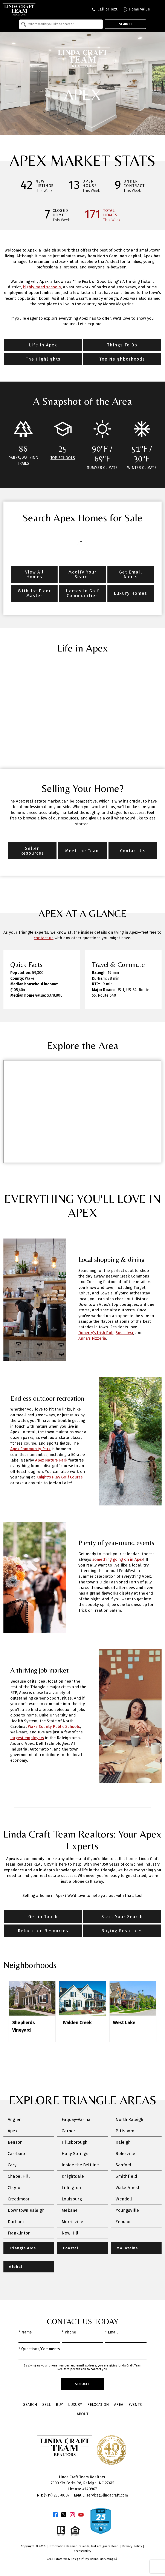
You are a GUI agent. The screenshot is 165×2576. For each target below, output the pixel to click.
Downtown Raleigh (26, 2210)
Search (125, 24)
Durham (16, 2221)
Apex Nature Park (51, 1460)
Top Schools (62, 458)
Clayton (15, 2187)
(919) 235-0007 (54, 2495)
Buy (59, 2405)
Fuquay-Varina (76, 2119)
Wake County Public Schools (54, 1726)
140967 (91, 2489)
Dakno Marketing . (104, 2559)
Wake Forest (127, 2187)
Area (118, 2405)
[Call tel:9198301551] (105, 9)
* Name (25, 2332)
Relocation (98, 2405)
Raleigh (123, 2142)
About (83, 2414)
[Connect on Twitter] (63, 2515)
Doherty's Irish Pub (95, 1332)
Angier (14, 2119)
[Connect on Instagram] (72, 2515)
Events (135, 2405)
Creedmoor (19, 2199)
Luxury (75, 2405)
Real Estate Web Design (65, 2559)
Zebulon (124, 2221)
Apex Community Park (30, 1449)
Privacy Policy (132, 2546)
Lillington (71, 2187)
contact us (43, 938)
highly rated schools (42, 287)
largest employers (27, 1738)
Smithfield (126, 2176)
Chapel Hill (19, 2176)
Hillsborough (74, 2142)
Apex (12, 2130)
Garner (68, 2130)
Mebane (70, 2210)
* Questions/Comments (39, 2349)
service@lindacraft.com (101, 2495)
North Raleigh (129, 2119)
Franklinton (19, 2233)
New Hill (70, 2233)
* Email (111, 2332)
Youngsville (127, 2210)
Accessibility (82, 2551)
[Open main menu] (158, 9)
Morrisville (72, 2221)
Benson (15, 2142)
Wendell (124, 2199)
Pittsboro (125, 2130)
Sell (46, 2405)
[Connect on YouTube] (81, 2515)
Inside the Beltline (80, 2164)
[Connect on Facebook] (55, 2515)
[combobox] (61, 24)
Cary (12, 2164)
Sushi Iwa (124, 1332)
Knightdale (73, 2176)
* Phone (69, 2332)
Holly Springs (75, 2153)
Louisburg (72, 2199)
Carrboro (16, 2153)
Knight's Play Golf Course (59, 1477)
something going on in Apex (118, 1559)
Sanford (123, 2164)
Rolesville (125, 2153)
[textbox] (63, 24)
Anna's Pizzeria (92, 1338)
